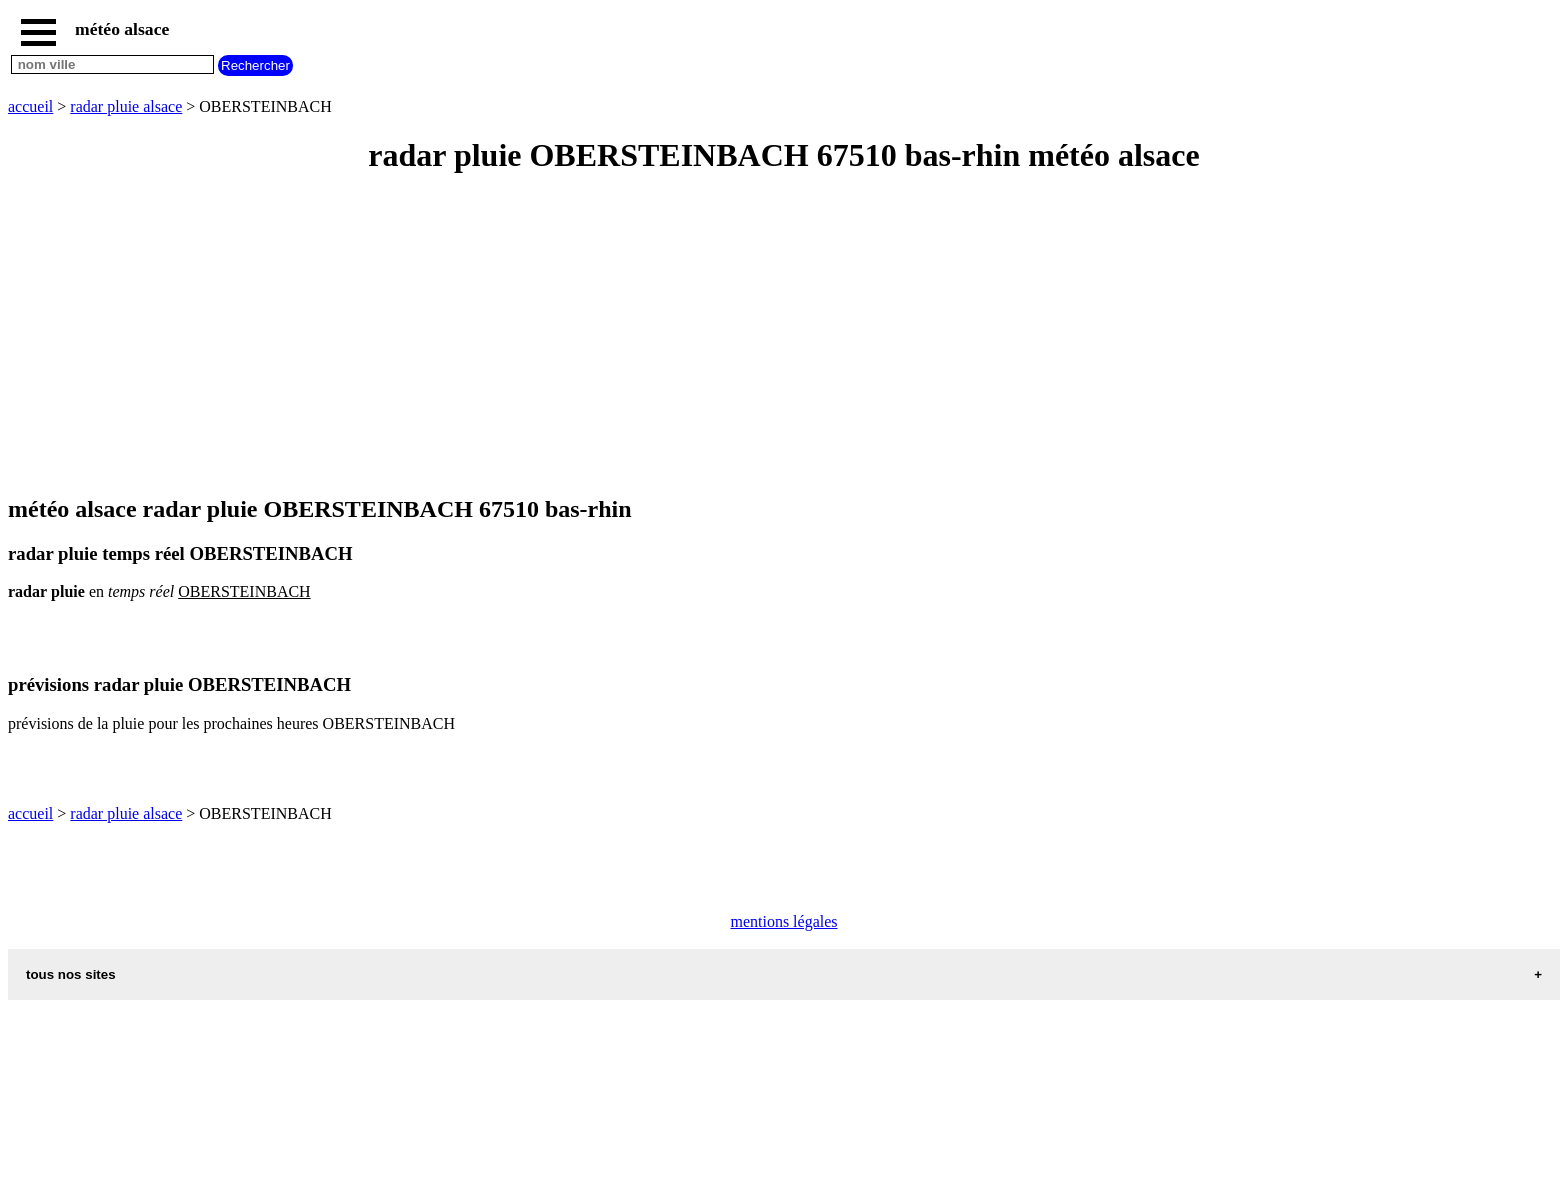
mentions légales (783, 921)
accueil (30, 106)
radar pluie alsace (126, 106)
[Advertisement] (608, 336)
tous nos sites (71, 974)
